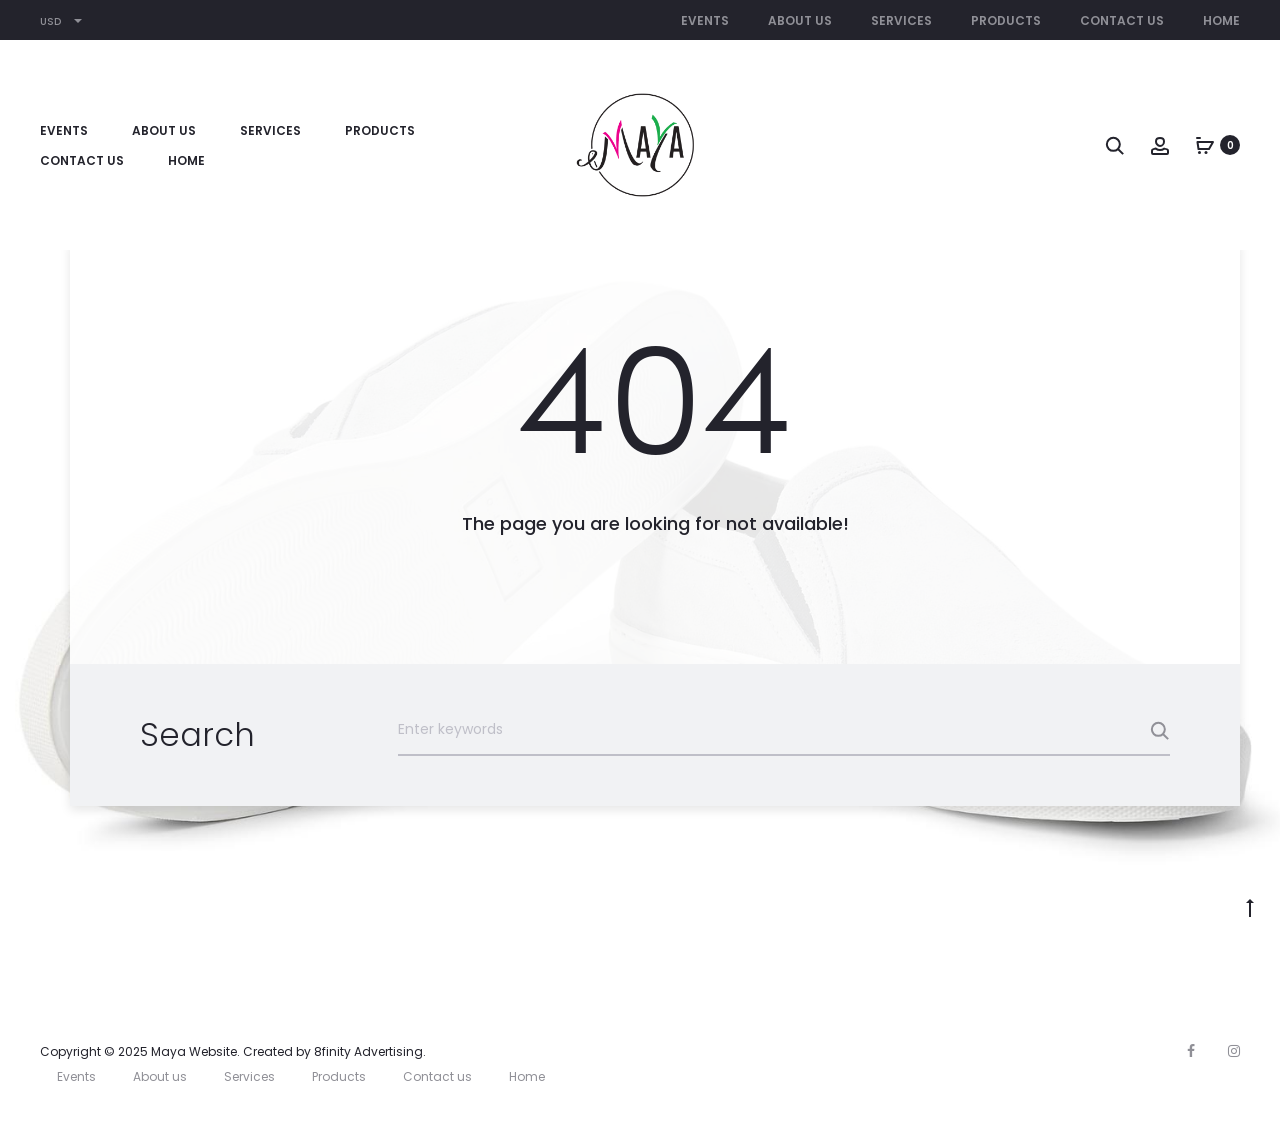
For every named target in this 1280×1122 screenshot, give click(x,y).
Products (1006, 20)
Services (901, 20)
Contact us (1122, 20)
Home (1221, 20)
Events (705, 20)
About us (800, 20)
